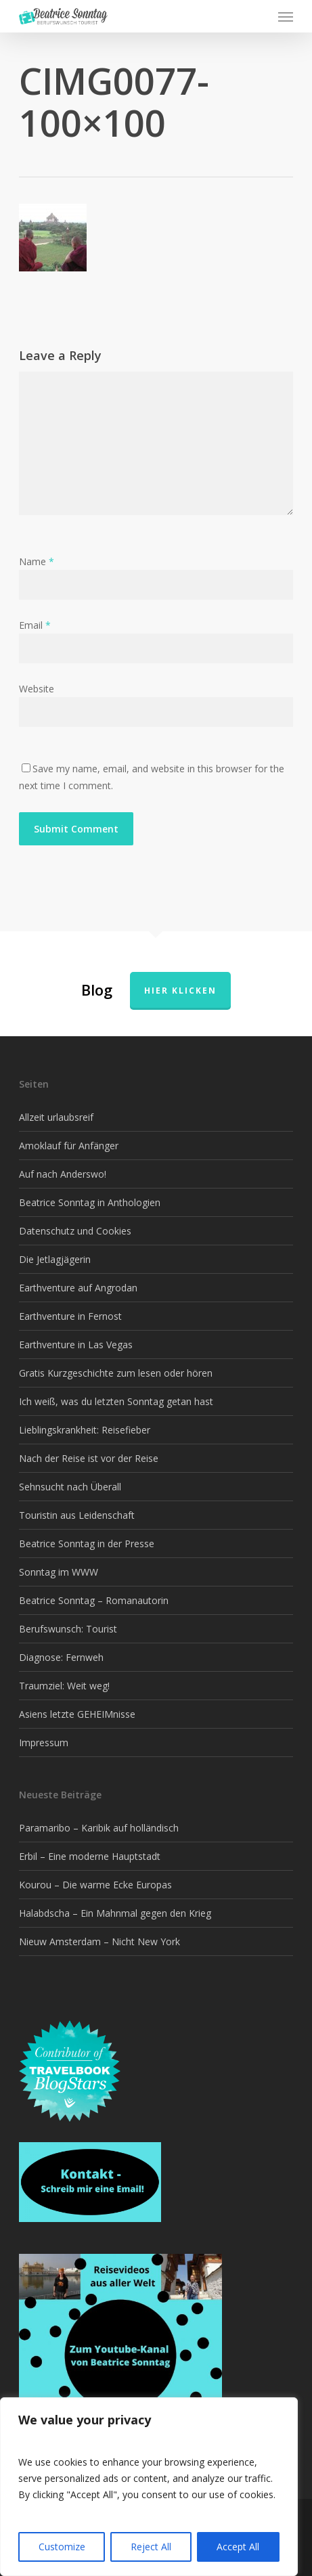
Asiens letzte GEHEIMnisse (77, 1714)
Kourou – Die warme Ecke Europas (95, 1884)
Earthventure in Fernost (70, 1316)
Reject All (151, 2546)
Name (36, 561)
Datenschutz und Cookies (75, 1230)
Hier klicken (180, 990)
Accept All (238, 2546)
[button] (285, 16)
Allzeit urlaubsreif (56, 1117)
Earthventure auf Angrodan (78, 1287)
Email (35, 625)
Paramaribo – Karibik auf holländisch (99, 1827)
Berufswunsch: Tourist (68, 1628)
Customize (62, 2546)
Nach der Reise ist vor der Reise (88, 1458)
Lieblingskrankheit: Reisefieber (84, 1429)
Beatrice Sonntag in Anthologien (89, 1202)
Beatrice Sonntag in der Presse (86, 1543)
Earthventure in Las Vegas (76, 1344)
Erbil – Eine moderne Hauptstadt (89, 1856)
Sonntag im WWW (58, 1571)
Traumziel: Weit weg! (64, 1685)
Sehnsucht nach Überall (70, 1486)
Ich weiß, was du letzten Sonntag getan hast (116, 1401)
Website (36, 688)
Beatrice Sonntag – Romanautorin (94, 1600)
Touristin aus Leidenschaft (77, 1515)
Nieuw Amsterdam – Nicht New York (99, 1941)
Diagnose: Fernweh (61, 1657)
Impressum (43, 1742)
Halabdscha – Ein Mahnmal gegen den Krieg (115, 1913)
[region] (149, 2486)
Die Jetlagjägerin (55, 1259)
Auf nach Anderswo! (62, 1174)
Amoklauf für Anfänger (68, 1145)
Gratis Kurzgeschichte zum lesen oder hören (116, 1373)
